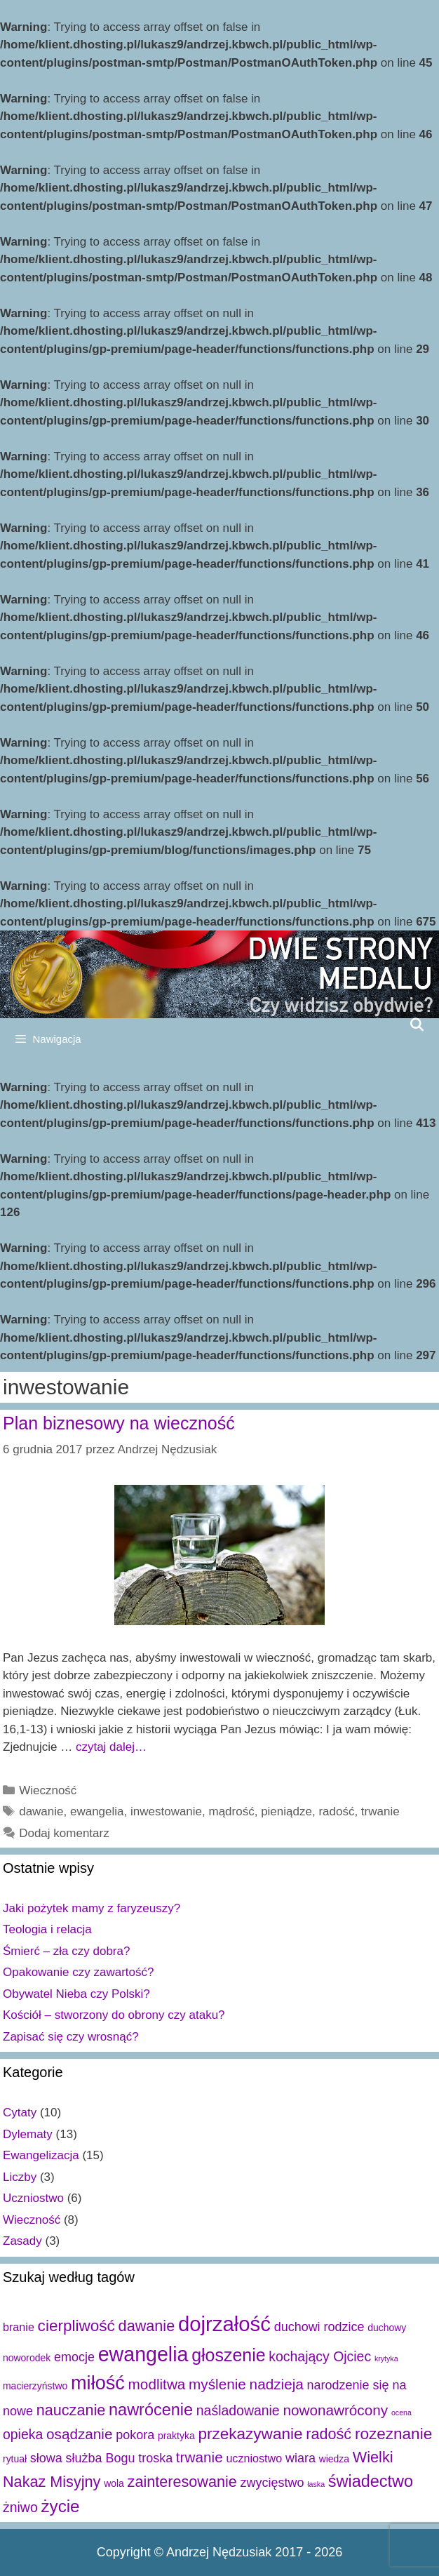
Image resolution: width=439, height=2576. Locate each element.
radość (336, 1811)
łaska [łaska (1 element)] (316, 2484)
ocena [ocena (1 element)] (401, 2412)
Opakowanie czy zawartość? (78, 1972)
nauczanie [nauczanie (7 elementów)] (71, 2410)
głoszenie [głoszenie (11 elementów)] (228, 2355)
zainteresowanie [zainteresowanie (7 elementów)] (182, 2481)
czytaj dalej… (111, 1747)
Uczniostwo (33, 2198)
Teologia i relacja (47, 1929)
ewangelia (97, 1811)
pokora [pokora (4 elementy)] (135, 2435)
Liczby (19, 2177)
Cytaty (19, 2112)
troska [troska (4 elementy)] (155, 2458)
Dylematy (28, 2134)
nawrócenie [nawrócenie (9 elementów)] (151, 2410)
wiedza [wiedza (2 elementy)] (334, 2458)
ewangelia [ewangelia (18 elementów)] (143, 2354)
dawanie (41, 1811)
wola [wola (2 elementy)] (114, 2483)
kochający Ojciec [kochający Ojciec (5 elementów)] (320, 2356)
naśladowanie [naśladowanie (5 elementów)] (238, 2410)
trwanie (380, 1811)
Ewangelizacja (41, 2155)
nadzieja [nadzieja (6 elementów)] (277, 2384)
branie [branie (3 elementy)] (18, 2327)
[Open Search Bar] (417, 1024)
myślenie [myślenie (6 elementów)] (217, 2384)
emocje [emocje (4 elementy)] (74, 2357)
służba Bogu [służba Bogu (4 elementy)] (100, 2458)
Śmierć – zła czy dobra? (66, 1951)
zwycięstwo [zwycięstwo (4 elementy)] (272, 2483)
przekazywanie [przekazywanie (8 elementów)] (250, 2434)
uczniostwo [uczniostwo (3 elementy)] (254, 2458)
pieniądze (286, 1811)
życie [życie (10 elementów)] (60, 2506)
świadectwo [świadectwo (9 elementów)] (370, 2481)
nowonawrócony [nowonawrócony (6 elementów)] (335, 2410)
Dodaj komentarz (64, 1833)
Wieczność (47, 1790)
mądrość (232, 1811)
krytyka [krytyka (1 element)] (386, 2358)
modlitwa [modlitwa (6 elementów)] (157, 2384)
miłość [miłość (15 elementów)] (98, 2383)
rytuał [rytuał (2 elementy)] (15, 2458)
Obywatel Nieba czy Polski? (76, 1994)
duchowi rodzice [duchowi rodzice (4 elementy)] (319, 2327)
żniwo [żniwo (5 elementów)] (20, 2507)
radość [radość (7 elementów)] (328, 2434)
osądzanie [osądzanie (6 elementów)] (79, 2434)
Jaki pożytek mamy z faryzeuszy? (91, 1908)
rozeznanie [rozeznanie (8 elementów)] (393, 2434)
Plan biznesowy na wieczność (119, 1423)
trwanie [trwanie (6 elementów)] (199, 2457)
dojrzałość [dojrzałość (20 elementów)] (224, 2323)
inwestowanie (166, 1811)
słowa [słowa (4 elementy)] (46, 2458)
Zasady (22, 2241)
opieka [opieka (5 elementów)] (23, 2434)
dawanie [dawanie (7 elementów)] (147, 2326)
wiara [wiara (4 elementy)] (300, 2458)
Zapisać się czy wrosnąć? (71, 2036)
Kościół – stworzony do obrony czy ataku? (114, 2015)
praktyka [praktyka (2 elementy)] (176, 2435)
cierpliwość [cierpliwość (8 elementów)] (76, 2326)
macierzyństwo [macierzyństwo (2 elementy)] (35, 2385)
